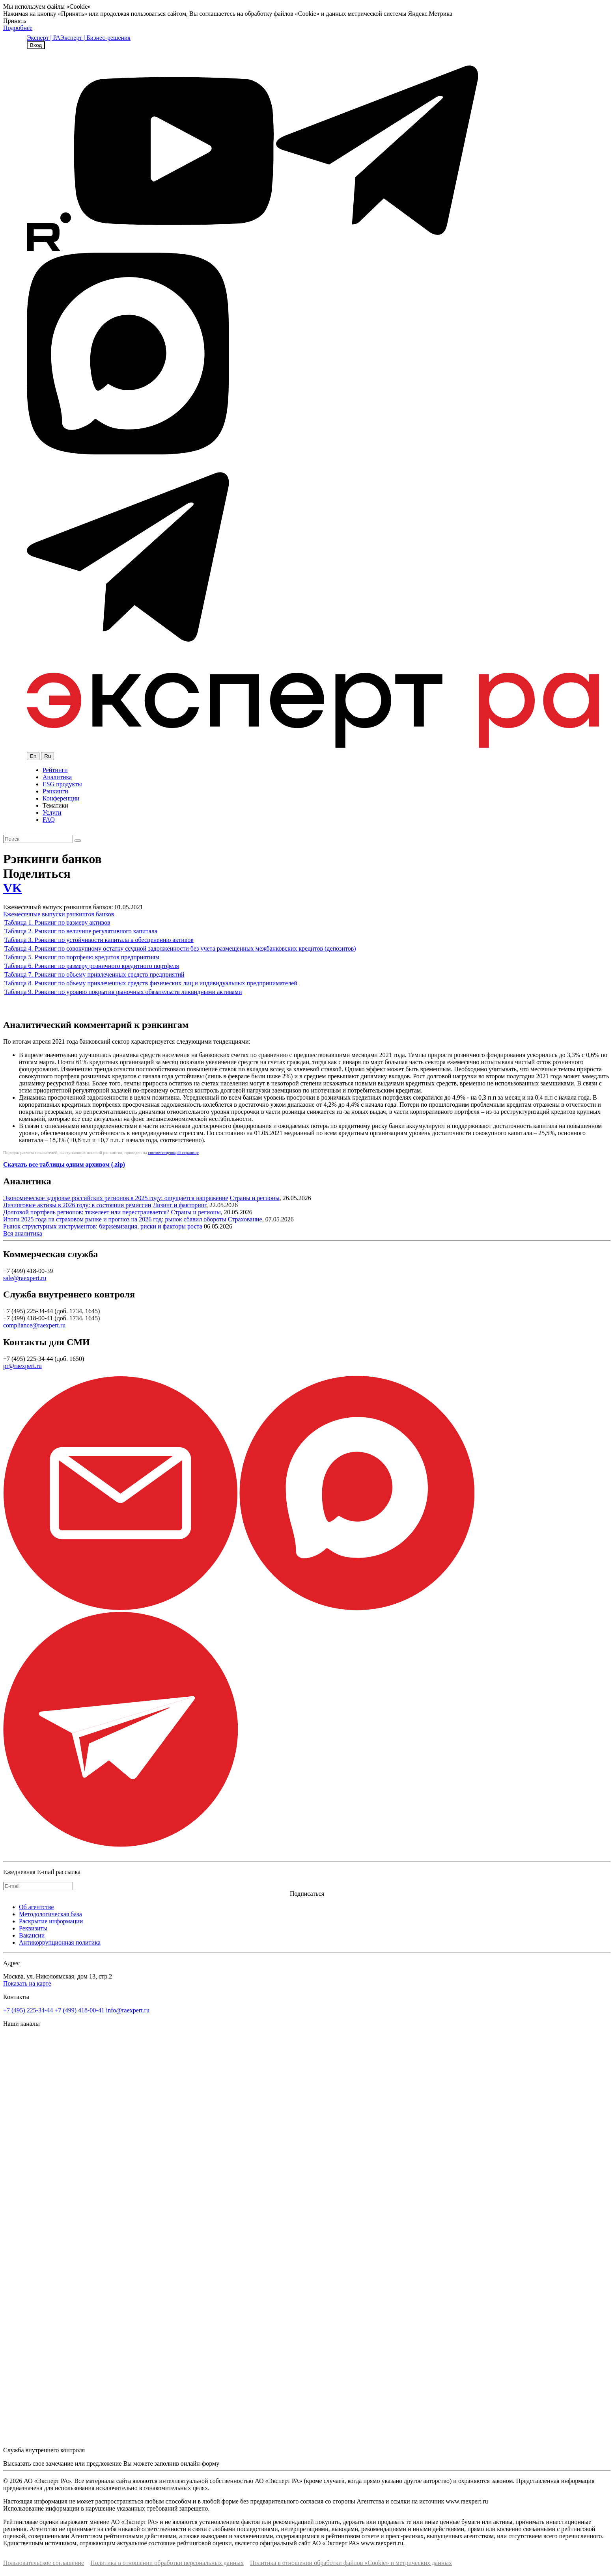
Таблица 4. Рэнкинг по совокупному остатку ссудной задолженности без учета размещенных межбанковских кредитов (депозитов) (180, 948)
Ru (47, 756)
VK (12, 888)
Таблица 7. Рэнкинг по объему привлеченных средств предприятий (94, 974)
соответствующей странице (173, 1152)
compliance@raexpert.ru (34, 1325)
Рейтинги (55, 770)
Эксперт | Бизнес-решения (95, 37)
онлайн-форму (200, 2463)
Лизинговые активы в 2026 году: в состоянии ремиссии (77, 1205)
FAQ (49, 819)
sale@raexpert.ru (24, 1278)
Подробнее (17, 27)
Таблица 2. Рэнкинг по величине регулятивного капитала (80, 931)
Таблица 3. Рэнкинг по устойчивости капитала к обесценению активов (99, 939)
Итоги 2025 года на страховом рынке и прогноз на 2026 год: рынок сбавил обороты (114, 1219)
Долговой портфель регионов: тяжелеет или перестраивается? (86, 1212)
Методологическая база (50, 1914)
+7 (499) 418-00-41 (79, 2010)
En (33, 756)
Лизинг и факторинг (179, 1205)
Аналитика (57, 777)
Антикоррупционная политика (60, 1942)
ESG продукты (62, 784)
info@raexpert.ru (127, 2010)
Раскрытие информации (51, 1921)
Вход (36, 45)
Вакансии (32, 1935)
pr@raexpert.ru (22, 1365)
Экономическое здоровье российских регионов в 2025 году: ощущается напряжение (115, 1198)
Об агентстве (36, 1907)
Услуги (52, 812)
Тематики (55, 805)
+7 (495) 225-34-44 (28, 2010)
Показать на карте (27, 1983)
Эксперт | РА (43, 37)
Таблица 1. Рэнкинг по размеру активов (57, 922)
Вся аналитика (22, 1233)
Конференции (61, 798)
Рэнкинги (55, 791)
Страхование (245, 1219)
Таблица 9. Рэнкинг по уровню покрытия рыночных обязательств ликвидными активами (123, 991)
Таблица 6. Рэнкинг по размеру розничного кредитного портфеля (91, 965)
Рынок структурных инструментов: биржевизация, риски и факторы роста (102, 1226)
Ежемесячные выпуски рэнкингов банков (58, 914)
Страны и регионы (255, 1198)
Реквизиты (33, 1928)
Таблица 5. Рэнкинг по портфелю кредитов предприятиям (81, 957)
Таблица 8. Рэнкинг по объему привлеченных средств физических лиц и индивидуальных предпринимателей (150, 983)
